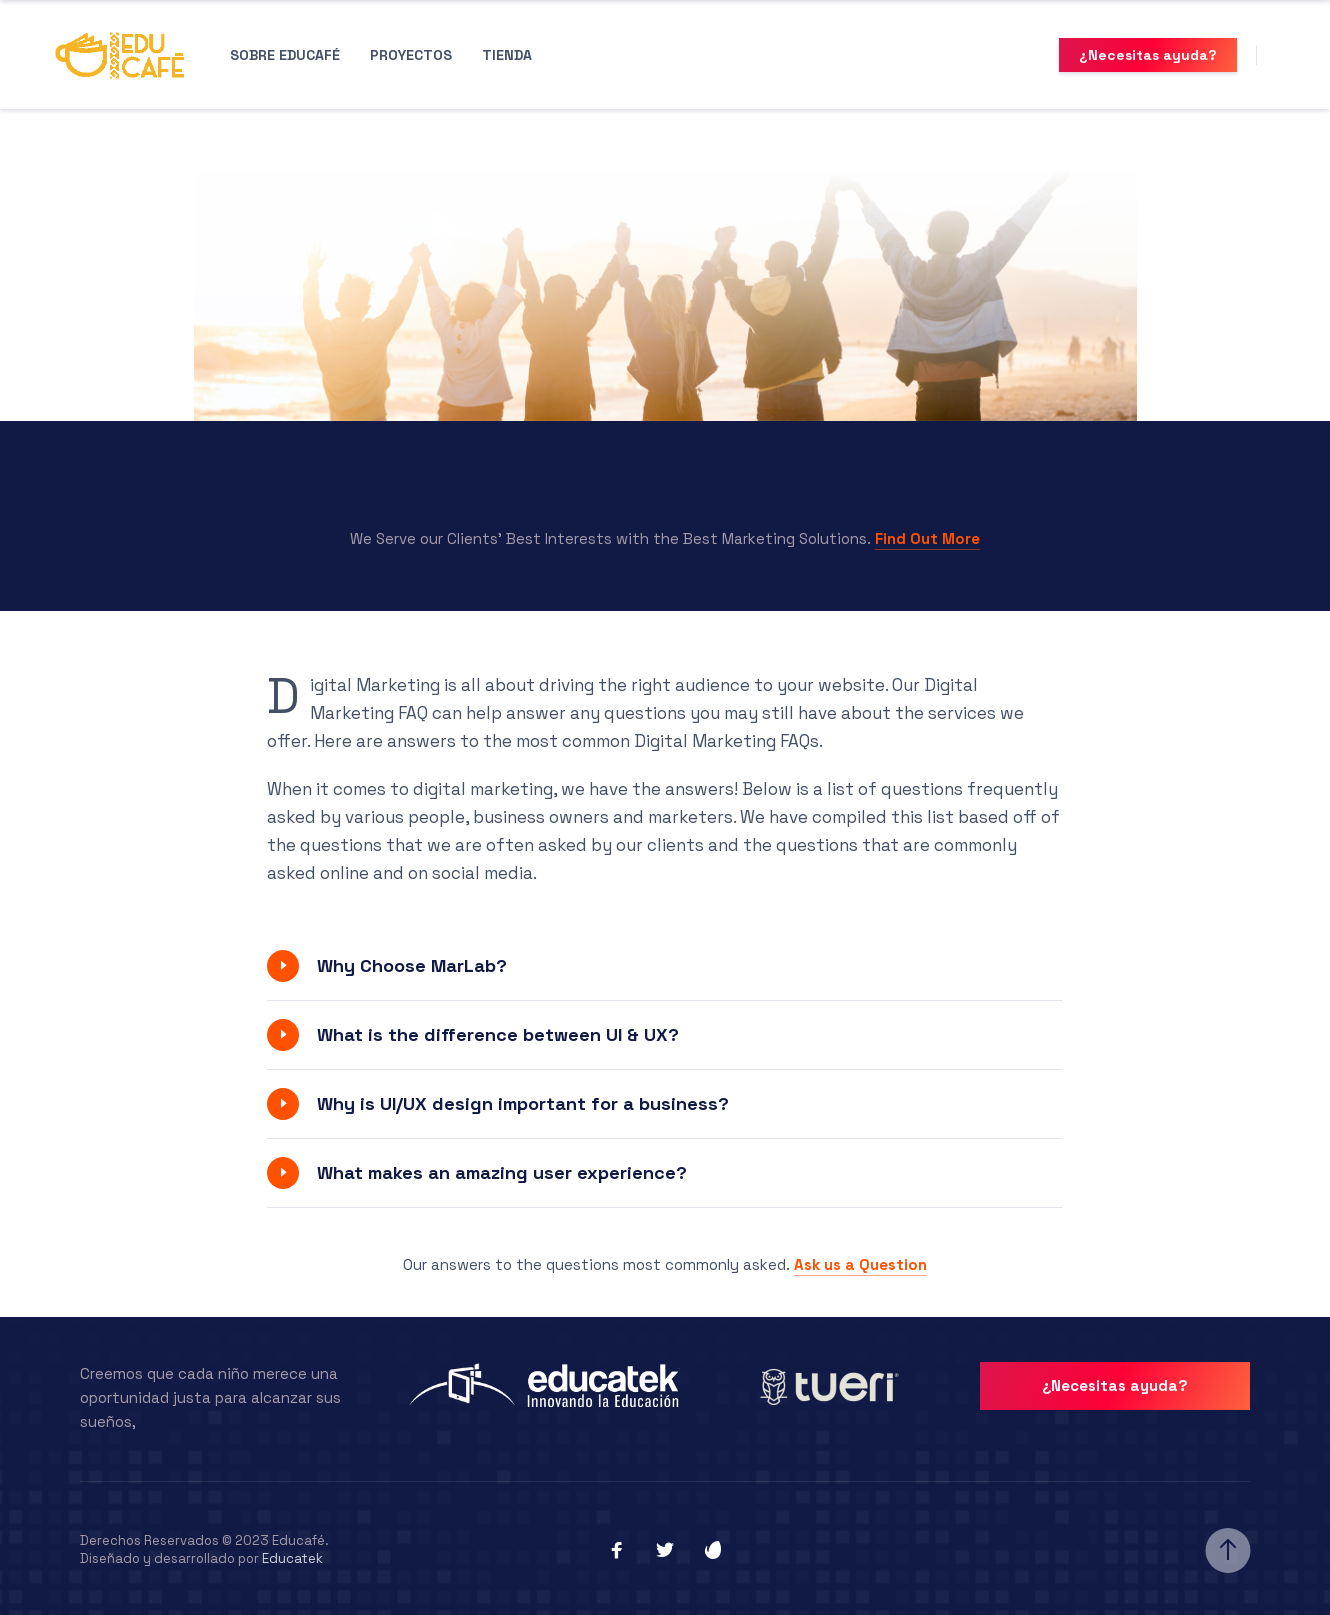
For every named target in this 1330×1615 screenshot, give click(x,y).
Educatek (292, 1555)
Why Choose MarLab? (412, 965)
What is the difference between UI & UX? (498, 1034)
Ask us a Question (860, 1264)
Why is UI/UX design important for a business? (523, 1103)
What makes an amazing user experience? (502, 1172)
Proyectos (411, 55)
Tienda (507, 55)
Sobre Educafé (285, 55)
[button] (665, 966)
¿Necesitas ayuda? (1148, 55)
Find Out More (927, 538)
